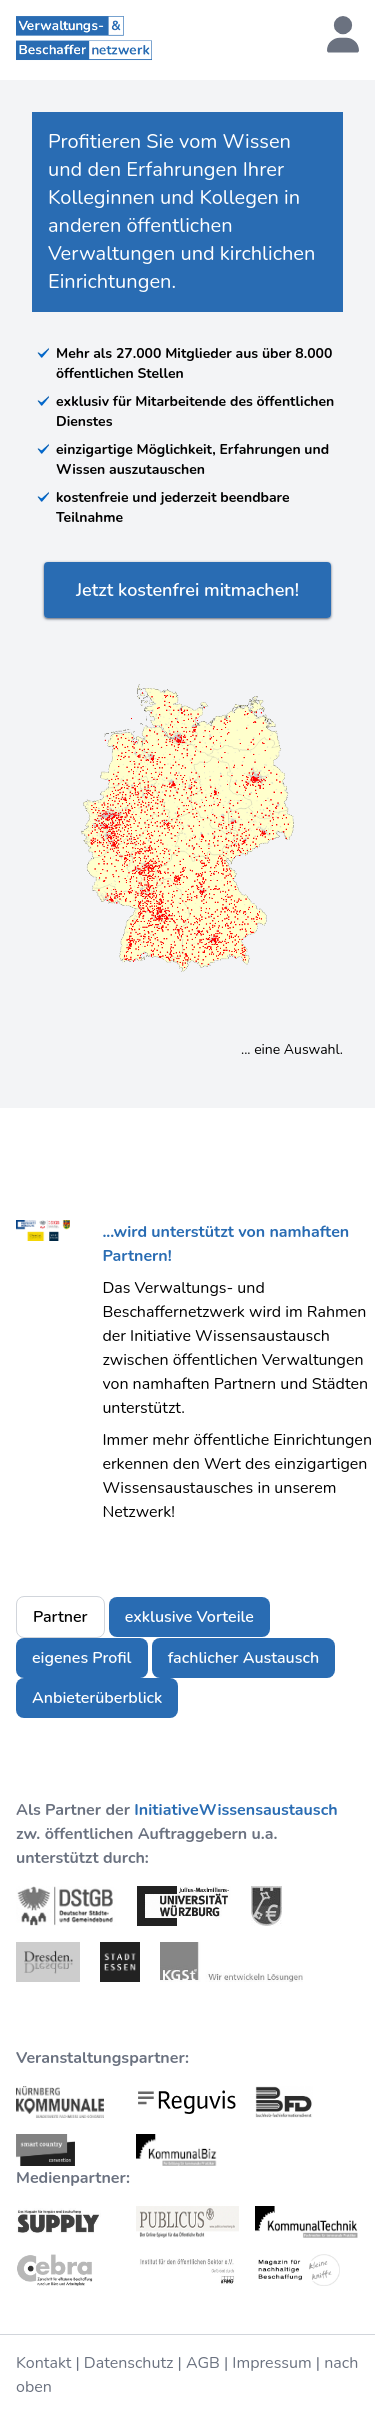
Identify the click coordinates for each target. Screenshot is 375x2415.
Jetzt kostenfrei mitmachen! (187, 590)
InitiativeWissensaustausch (235, 1810)
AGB (203, 2363)
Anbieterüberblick (97, 1698)
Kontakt (43, 2363)
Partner (60, 1617)
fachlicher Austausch (244, 1658)
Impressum (271, 2363)
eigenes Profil (82, 1658)
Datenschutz (129, 2363)
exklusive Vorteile (189, 1617)
